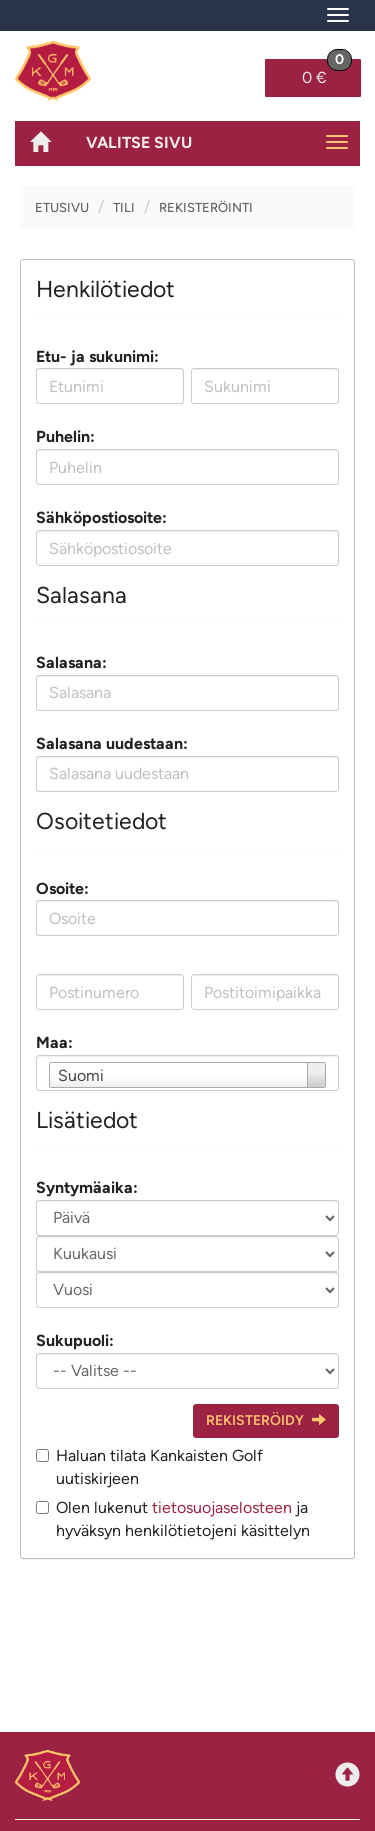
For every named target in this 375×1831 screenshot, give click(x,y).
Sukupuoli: (75, 1340)
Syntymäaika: (87, 1187)
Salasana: (71, 662)
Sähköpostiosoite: (101, 517)
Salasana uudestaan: (112, 743)
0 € (327, 73)
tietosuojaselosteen (222, 1507)
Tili (124, 207)
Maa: (54, 1042)
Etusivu (62, 207)
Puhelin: (65, 436)
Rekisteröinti (206, 207)
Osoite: (62, 888)
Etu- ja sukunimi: (97, 356)
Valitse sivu (139, 142)
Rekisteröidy (266, 1420)
